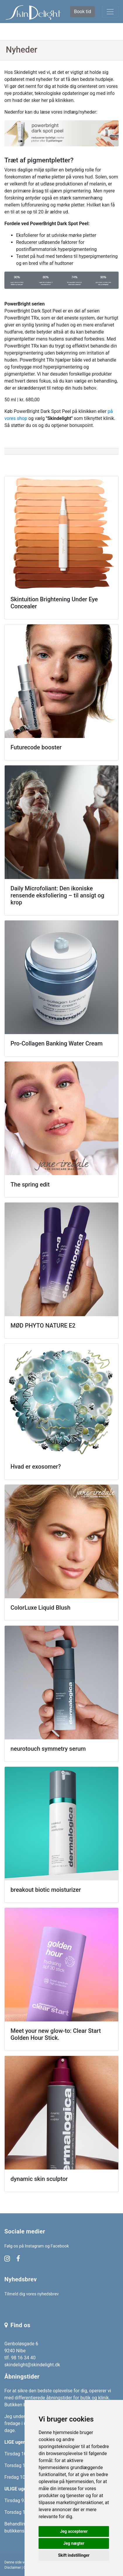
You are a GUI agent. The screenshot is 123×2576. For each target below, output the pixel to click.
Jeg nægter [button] (73, 2543)
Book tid (82, 11)
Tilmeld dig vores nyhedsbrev (31, 2294)
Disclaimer (12, 2567)
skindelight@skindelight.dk (32, 2364)
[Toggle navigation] (110, 12)
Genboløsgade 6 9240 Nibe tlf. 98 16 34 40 (21, 2350)
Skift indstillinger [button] (74, 2555)
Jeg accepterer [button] (73, 2531)
